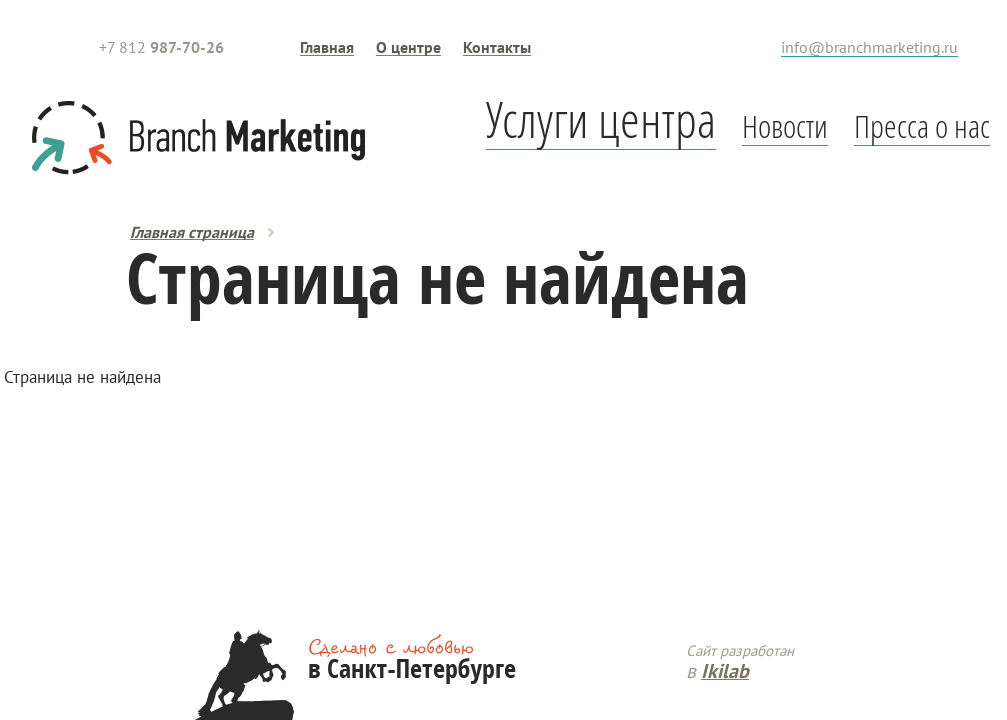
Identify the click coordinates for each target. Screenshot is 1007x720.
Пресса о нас (922, 126)
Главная (327, 47)
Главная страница (192, 232)
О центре (408, 47)
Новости (785, 126)
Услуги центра (601, 118)
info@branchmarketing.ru (869, 47)
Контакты (497, 47)
